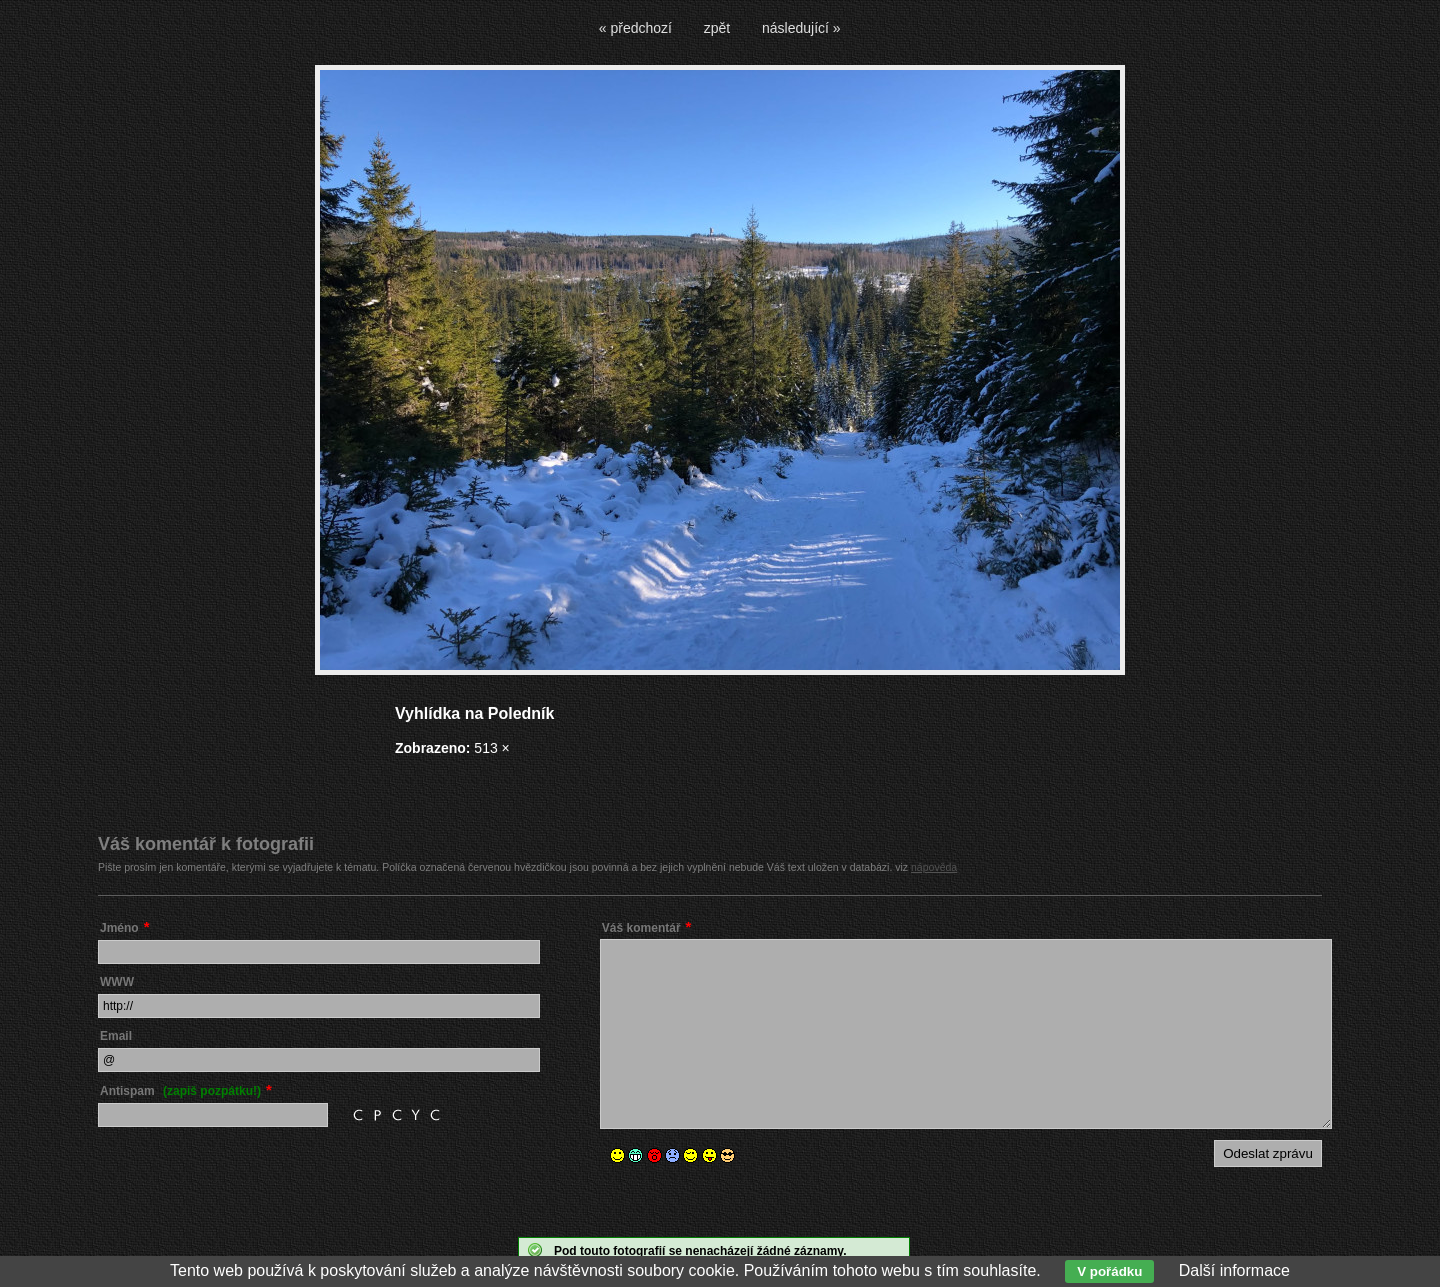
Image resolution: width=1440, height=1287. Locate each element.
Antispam (180, 1091)
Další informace (1234, 1270)
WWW (117, 982)
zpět (717, 28)
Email (116, 1036)
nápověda (934, 867)
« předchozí (635, 28)
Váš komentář (641, 928)
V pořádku (1109, 1271)
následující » (801, 28)
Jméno (119, 928)
